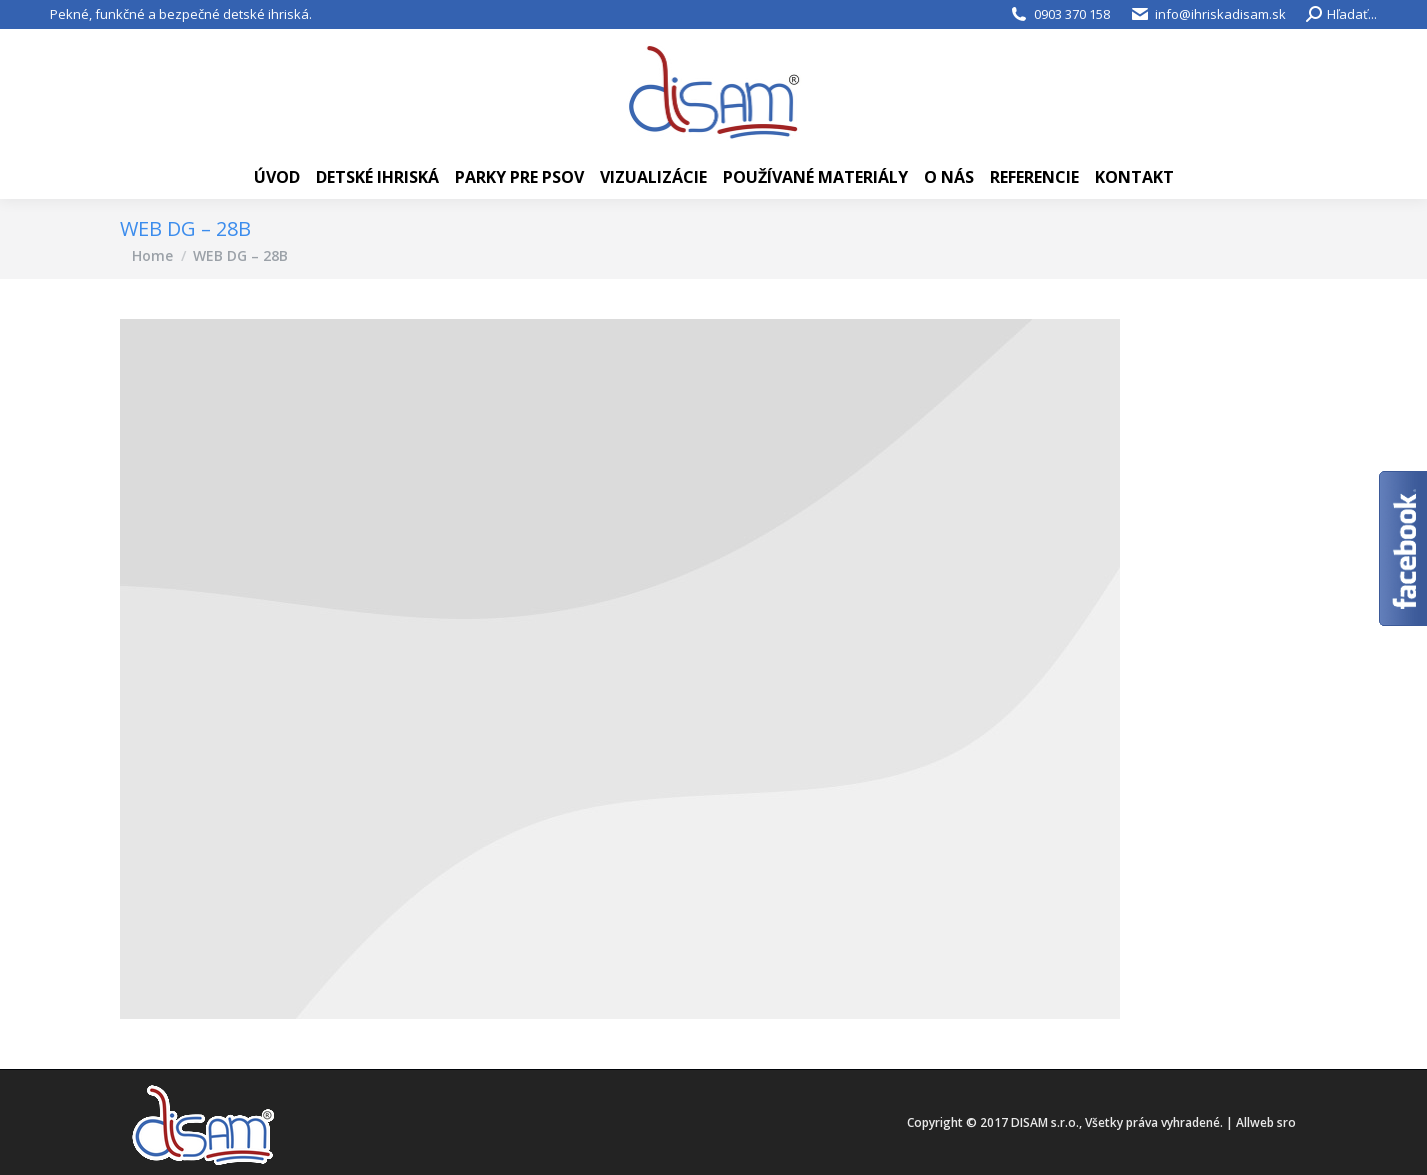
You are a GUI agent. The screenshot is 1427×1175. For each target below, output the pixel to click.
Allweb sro (1266, 1122)
